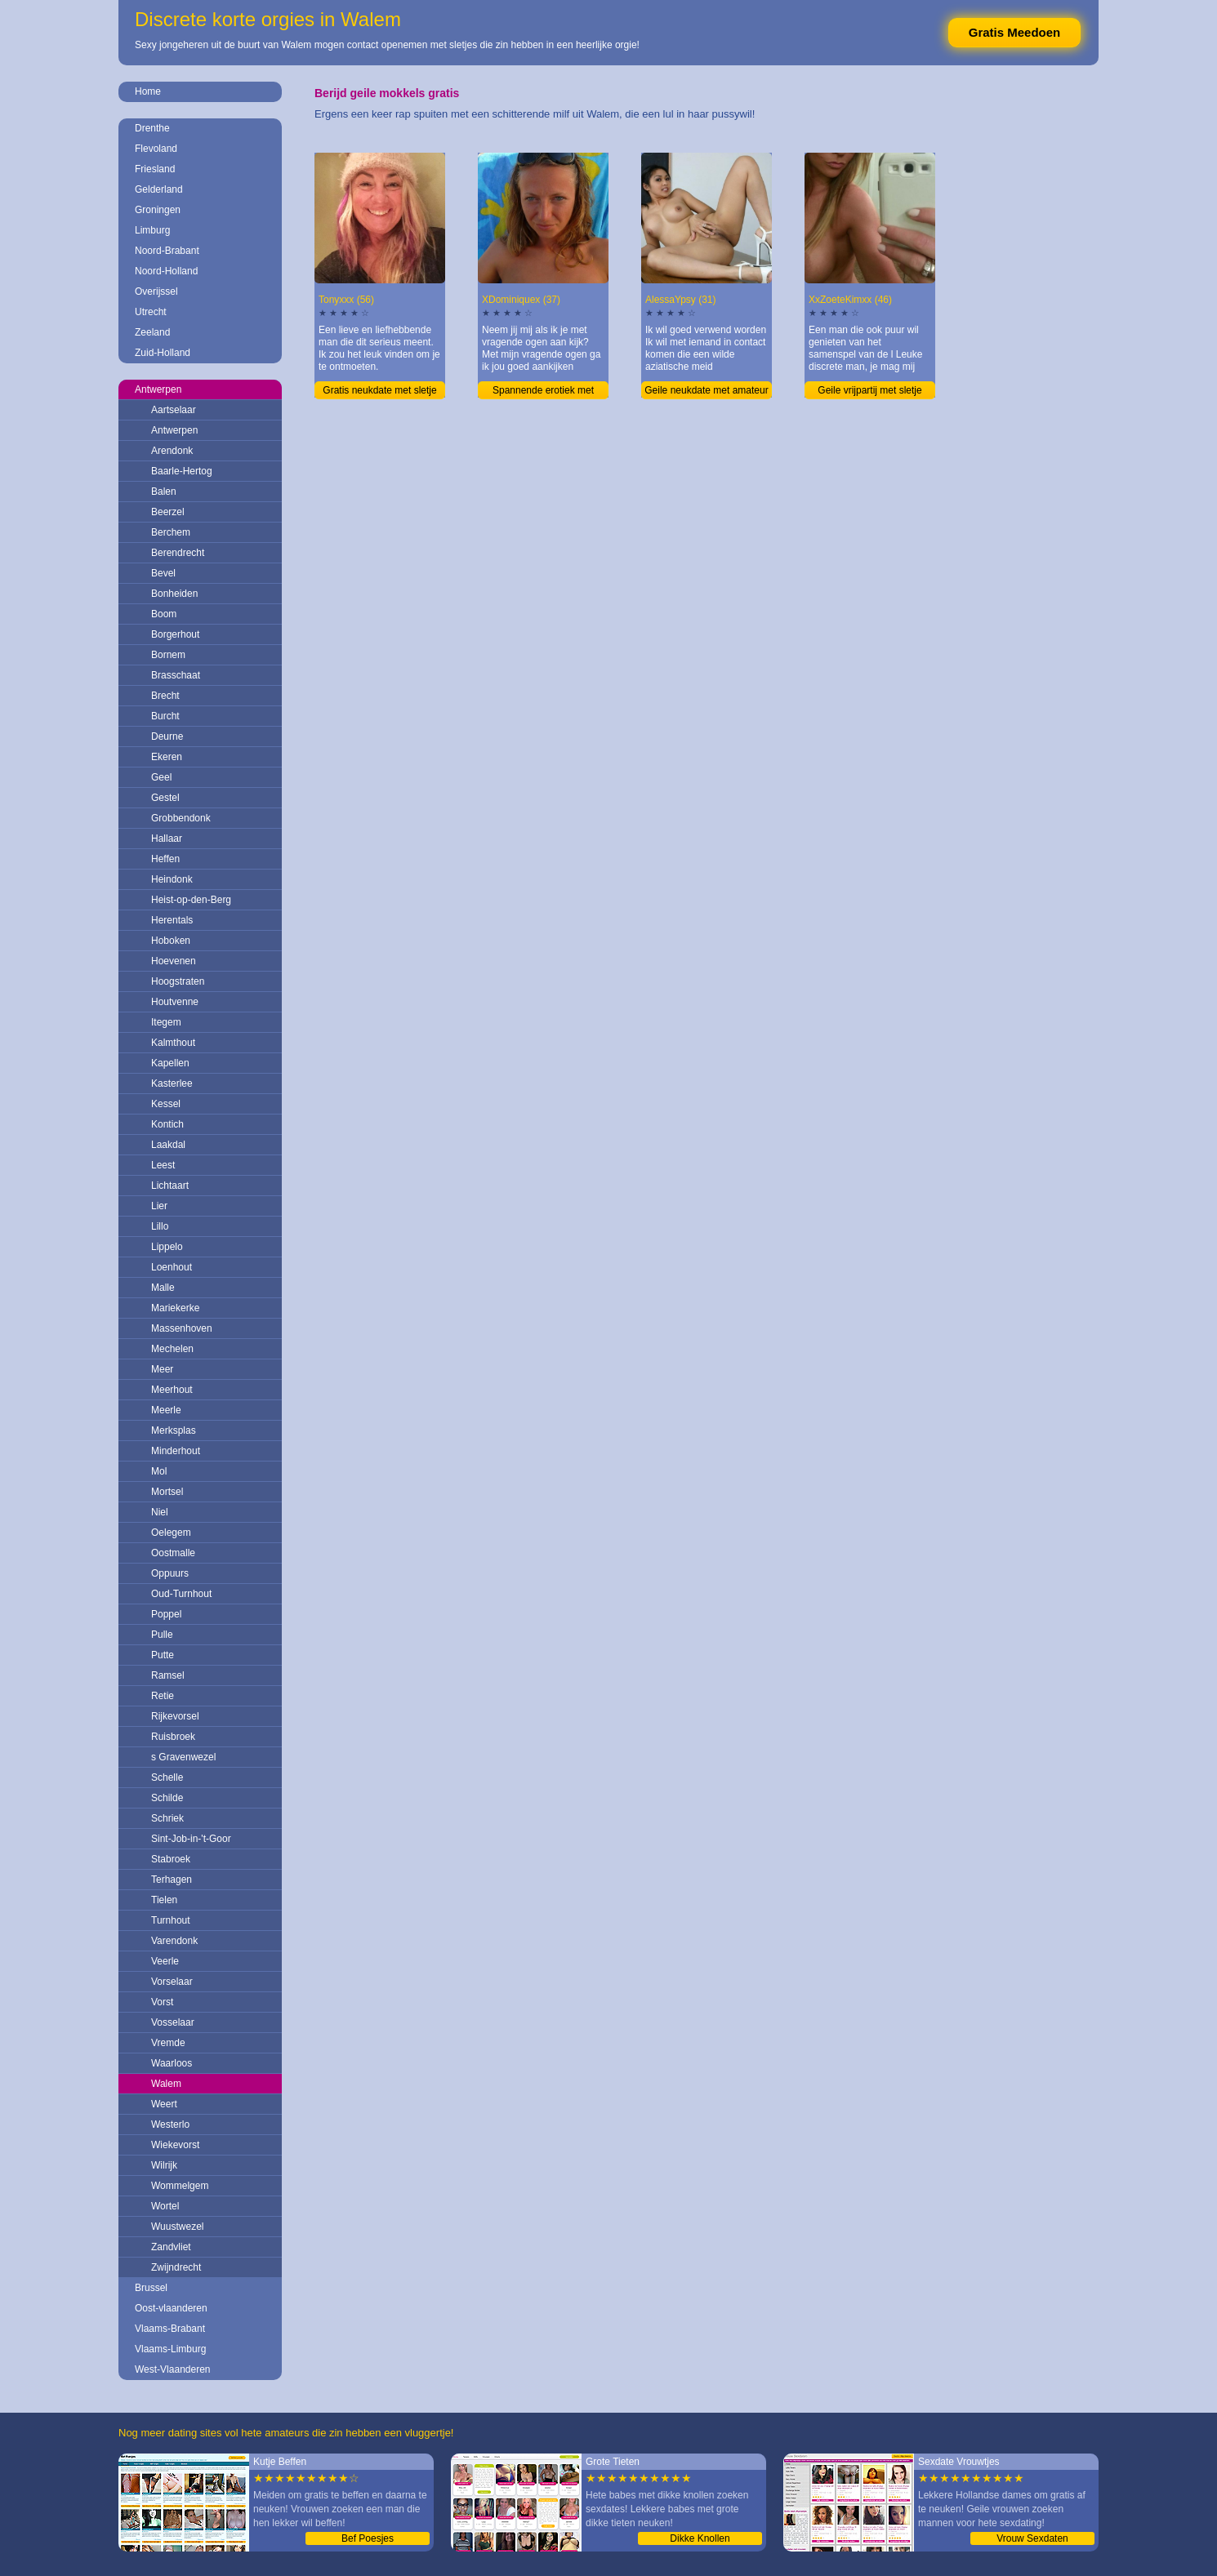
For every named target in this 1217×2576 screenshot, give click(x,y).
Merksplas (173, 1430)
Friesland (155, 169)
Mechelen (172, 1349)
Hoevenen (173, 961)
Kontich (167, 1124)
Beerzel (168, 512)
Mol (159, 1471)
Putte (162, 1655)
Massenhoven (181, 1328)
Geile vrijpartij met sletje (869, 390)
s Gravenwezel (183, 1757)
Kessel (166, 1104)
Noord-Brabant (167, 250)
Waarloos (171, 2063)
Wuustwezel (177, 2226)
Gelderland (159, 189)
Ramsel (168, 1675)
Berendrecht (177, 552)
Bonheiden (174, 593)
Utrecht (151, 312)
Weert (164, 2104)
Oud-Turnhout (181, 1593)
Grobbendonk (181, 818)
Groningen (158, 210)
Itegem (166, 1022)
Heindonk (172, 879)
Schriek (167, 1818)
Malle (163, 1287)
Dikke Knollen (699, 2538)
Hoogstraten (177, 981)
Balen (163, 491)
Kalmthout (173, 1042)
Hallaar (166, 838)
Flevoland (156, 148)
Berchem (170, 532)
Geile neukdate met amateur (706, 390)
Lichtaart (170, 1185)
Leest (163, 1165)
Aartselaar (173, 410)
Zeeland (152, 332)
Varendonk (174, 1940)
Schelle (167, 1777)
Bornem (168, 655)
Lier (159, 1206)
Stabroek (170, 1859)
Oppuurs (170, 1573)
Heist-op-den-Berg (191, 899)
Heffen (165, 859)
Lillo (159, 1226)
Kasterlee (172, 1083)
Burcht (165, 716)
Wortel (165, 2206)
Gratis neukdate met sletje (379, 390)
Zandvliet (171, 2247)
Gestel (165, 797)
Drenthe (152, 128)
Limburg (152, 230)
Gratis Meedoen (1015, 32)
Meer (162, 1369)
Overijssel (156, 291)
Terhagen (171, 1879)
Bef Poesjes (367, 2538)
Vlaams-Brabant (170, 2328)
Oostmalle (173, 1553)
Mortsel (167, 1491)
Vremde (168, 2043)
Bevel (163, 573)
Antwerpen (158, 389)
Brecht (165, 695)
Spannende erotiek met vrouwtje (543, 392)
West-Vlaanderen (173, 2369)
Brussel (151, 2287)
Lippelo (167, 1246)
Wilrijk (164, 2165)
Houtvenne (174, 1002)
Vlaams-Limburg (170, 2349)
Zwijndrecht (176, 2267)
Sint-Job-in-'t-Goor (191, 1838)
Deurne (167, 736)
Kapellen (170, 1063)
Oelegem (171, 1532)
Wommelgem (179, 2185)
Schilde (167, 1798)
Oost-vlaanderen (171, 2308)
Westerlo (170, 2124)
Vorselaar (172, 1981)
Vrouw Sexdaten (1032, 2538)
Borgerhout (175, 634)
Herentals (172, 920)
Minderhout (175, 1451)
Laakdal (168, 1144)
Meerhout (172, 1389)
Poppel (166, 1614)
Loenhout (171, 1267)
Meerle (166, 1410)
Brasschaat (175, 675)
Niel (159, 1512)
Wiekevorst (175, 2145)
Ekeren (166, 757)
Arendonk (172, 450)
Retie (162, 1696)
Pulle (162, 1634)
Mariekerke (175, 1308)
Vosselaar (172, 2022)
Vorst (162, 2002)
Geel (161, 777)
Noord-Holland (166, 271)
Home (148, 91)
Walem (166, 2083)
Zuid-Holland (162, 352)
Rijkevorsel (175, 1716)
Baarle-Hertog (181, 471)
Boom (163, 614)
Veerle (165, 1961)
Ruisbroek (173, 1736)
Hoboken (170, 940)
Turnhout (170, 1920)
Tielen (164, 1900)
